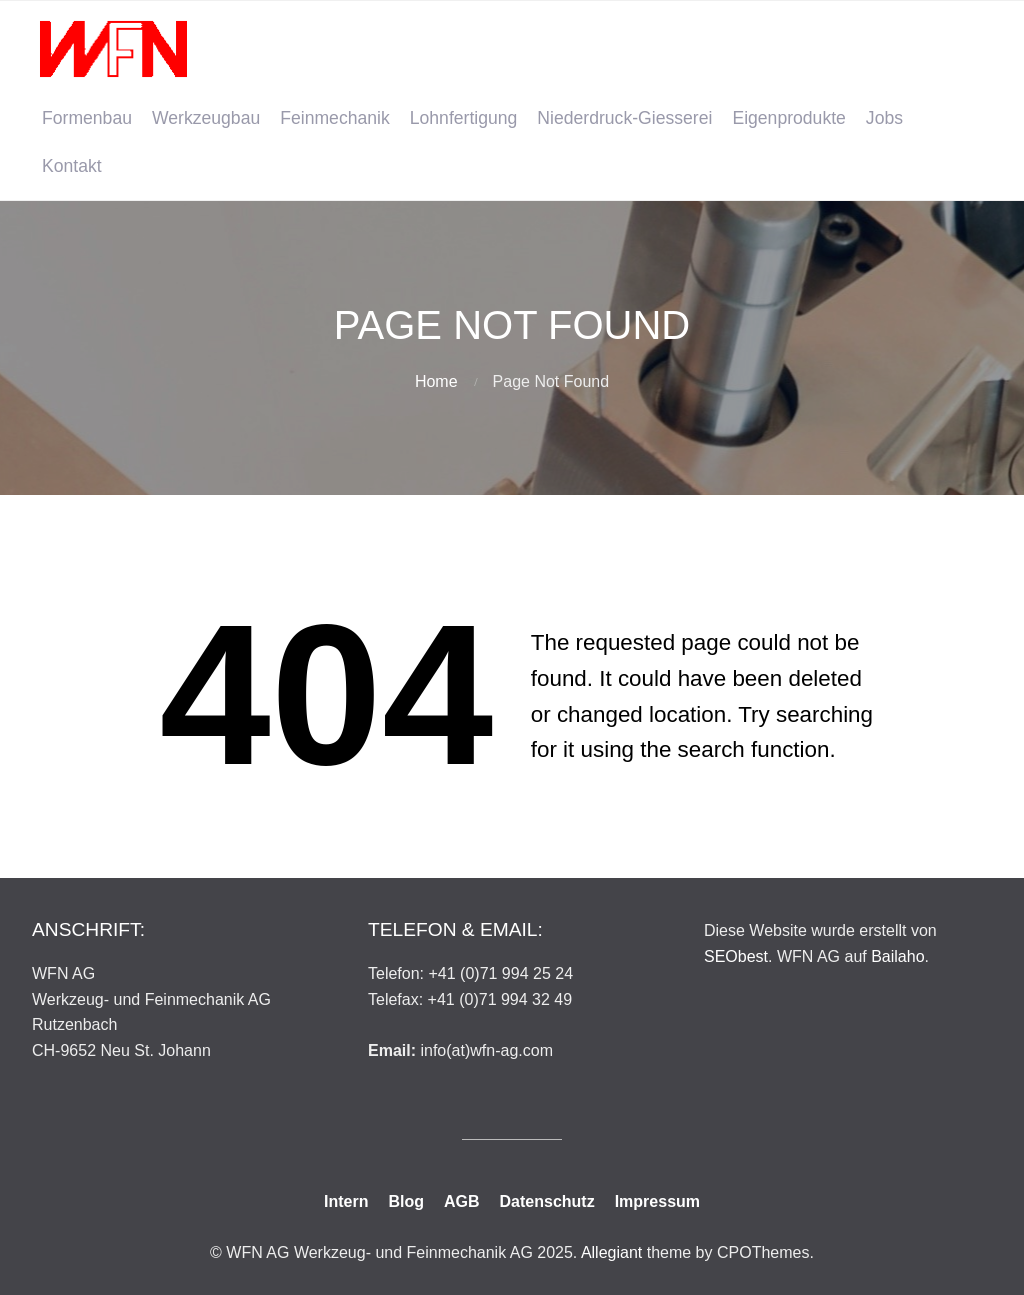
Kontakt (72, 166)
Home (436, 381)
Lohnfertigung (464, 118)
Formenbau (87, 118)
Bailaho (897, 956)
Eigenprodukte (788, 118)
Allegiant (611, 1252)
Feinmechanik (335, 118)
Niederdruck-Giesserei (624, 118)
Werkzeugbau (206, 118)
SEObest (736, 956)
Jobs (884, 118)
